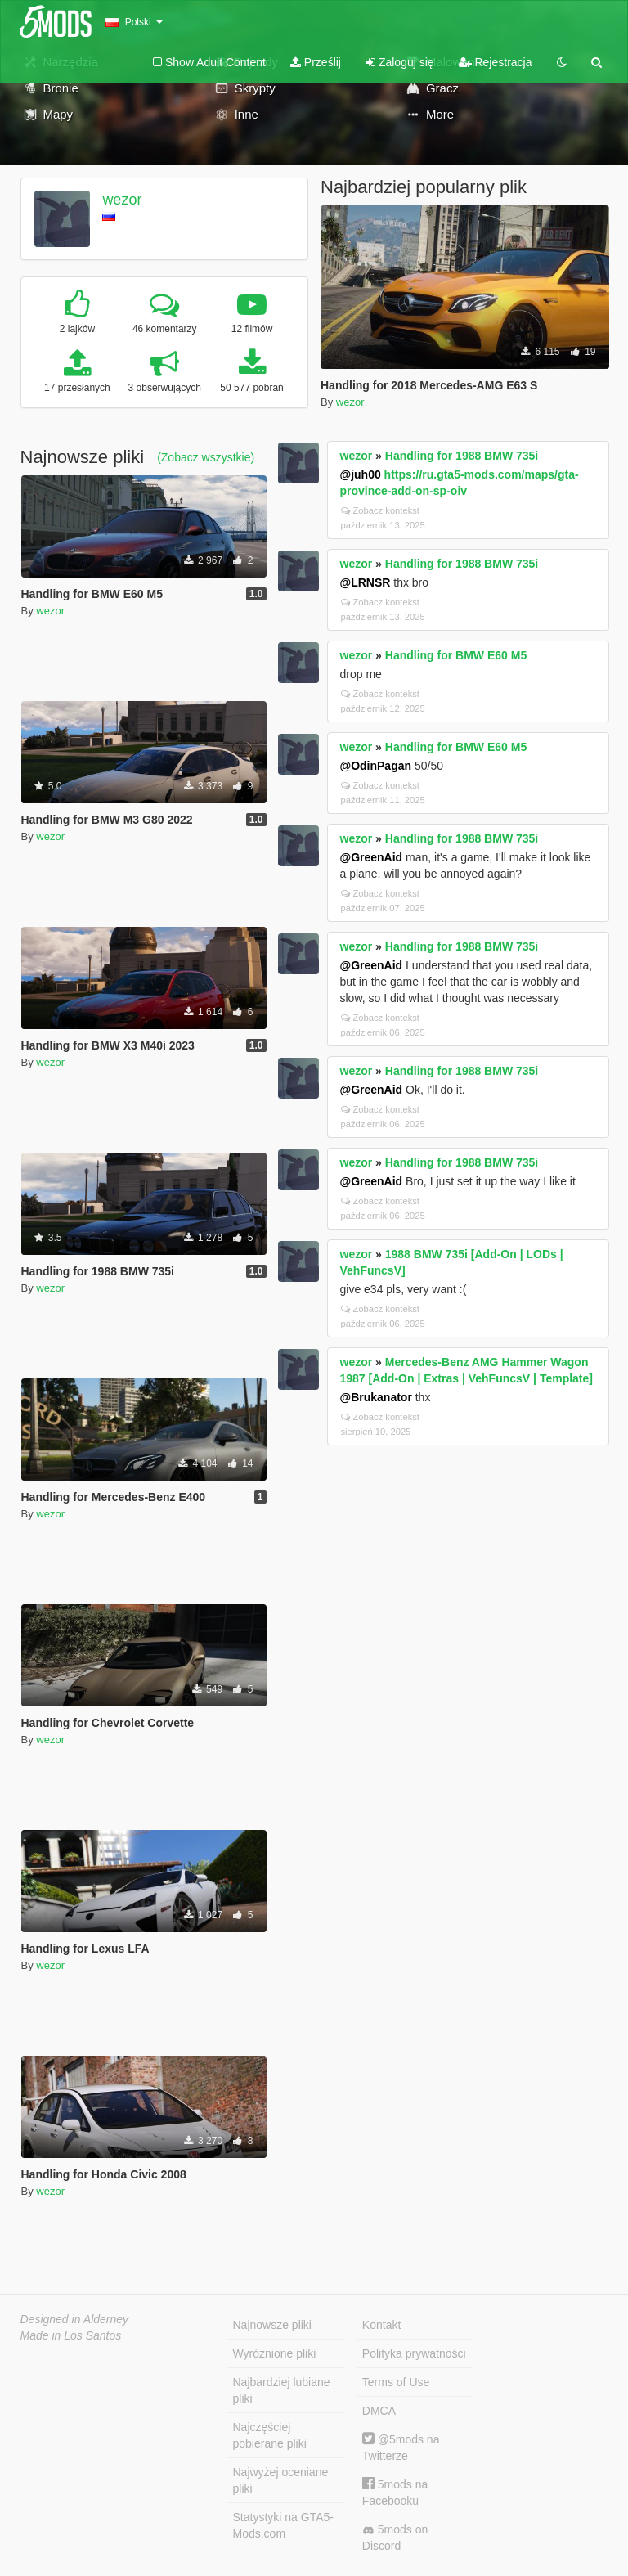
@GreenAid (371, 857)
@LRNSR (365, 582)
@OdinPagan (376, 765)
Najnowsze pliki (272, 2324)
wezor (121, 199)
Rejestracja (495, 62)
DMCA (379, 2410)
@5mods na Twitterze (401, 2447)
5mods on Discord (395, 2537)
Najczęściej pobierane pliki (270, 2435)
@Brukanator (376, 1397)
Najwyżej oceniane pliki (281, 2480)
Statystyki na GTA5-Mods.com (283, 2525)
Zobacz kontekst (380, 510)
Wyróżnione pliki (274, 2353)
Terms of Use (395, 2382)
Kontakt (381, 2324)
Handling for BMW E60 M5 (456, 655)
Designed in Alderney (74, 2319)
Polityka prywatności (414, 2353)
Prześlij (315, 62)
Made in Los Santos (71, 2335)
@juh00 (360, 474)
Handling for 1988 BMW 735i (461, 455)
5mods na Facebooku (395, 2492)
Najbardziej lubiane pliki (281, 2390)
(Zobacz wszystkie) (205, 457)
